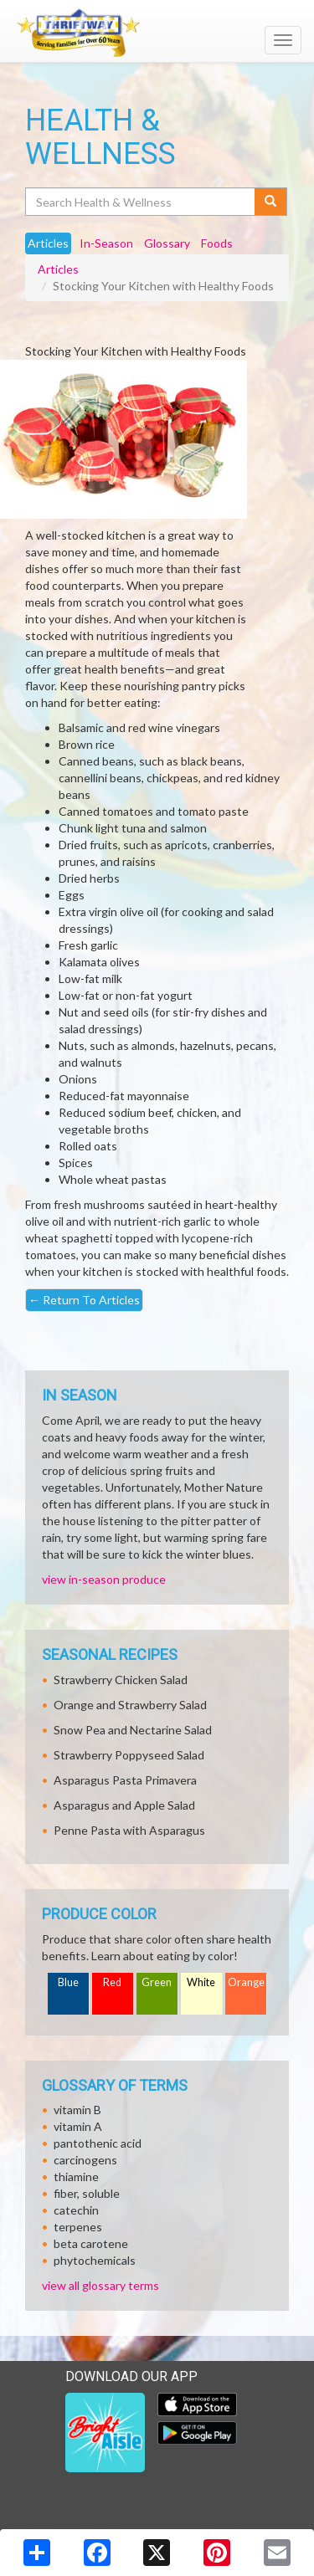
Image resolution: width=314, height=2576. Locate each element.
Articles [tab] (48, 243)
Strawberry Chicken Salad (121, 1679)
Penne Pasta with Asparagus (129, 1830)
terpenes (78, 2227)
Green (157, 1982)
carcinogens (85, 2160)
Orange (246, 1982)
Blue (68, 1982)
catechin (76, 2210)
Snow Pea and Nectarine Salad (133, 1730)
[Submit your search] (271, 201)
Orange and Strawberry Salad (130, 1705)
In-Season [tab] (106, 243)
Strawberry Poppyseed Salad (129, 1755)
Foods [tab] (217, 243)
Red (112, 1982)
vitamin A (78, 2126)
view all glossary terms (100, 2285)
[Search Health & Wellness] (141, 201)
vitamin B (77, 2109)
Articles (58, 269)
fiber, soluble (87, 2193)
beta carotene (91, 2243)
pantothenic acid (98, 2143)
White (201, 1982)
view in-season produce (104, 1579)
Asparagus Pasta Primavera (125, 1780)
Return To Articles (84, 1300)
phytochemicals (95, 2260)
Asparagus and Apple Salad (124, 1805)
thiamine (76, 2176)
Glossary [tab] (167, 243)
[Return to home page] (157, 32)
